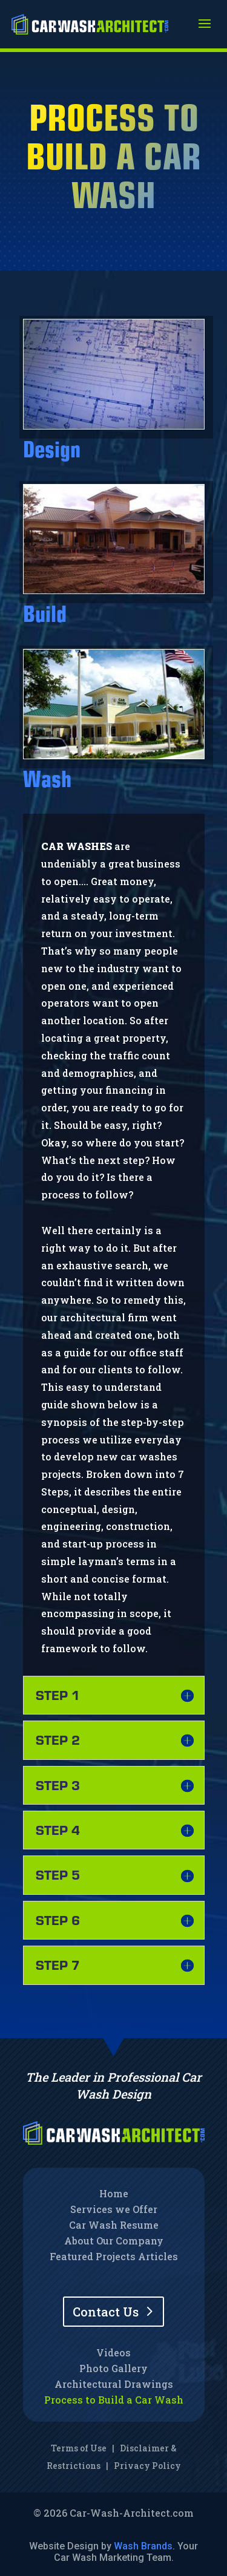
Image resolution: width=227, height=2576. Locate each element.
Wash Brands (143, 2546)
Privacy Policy (147, 2465)
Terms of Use (79, 2448)
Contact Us (106, 2311)
